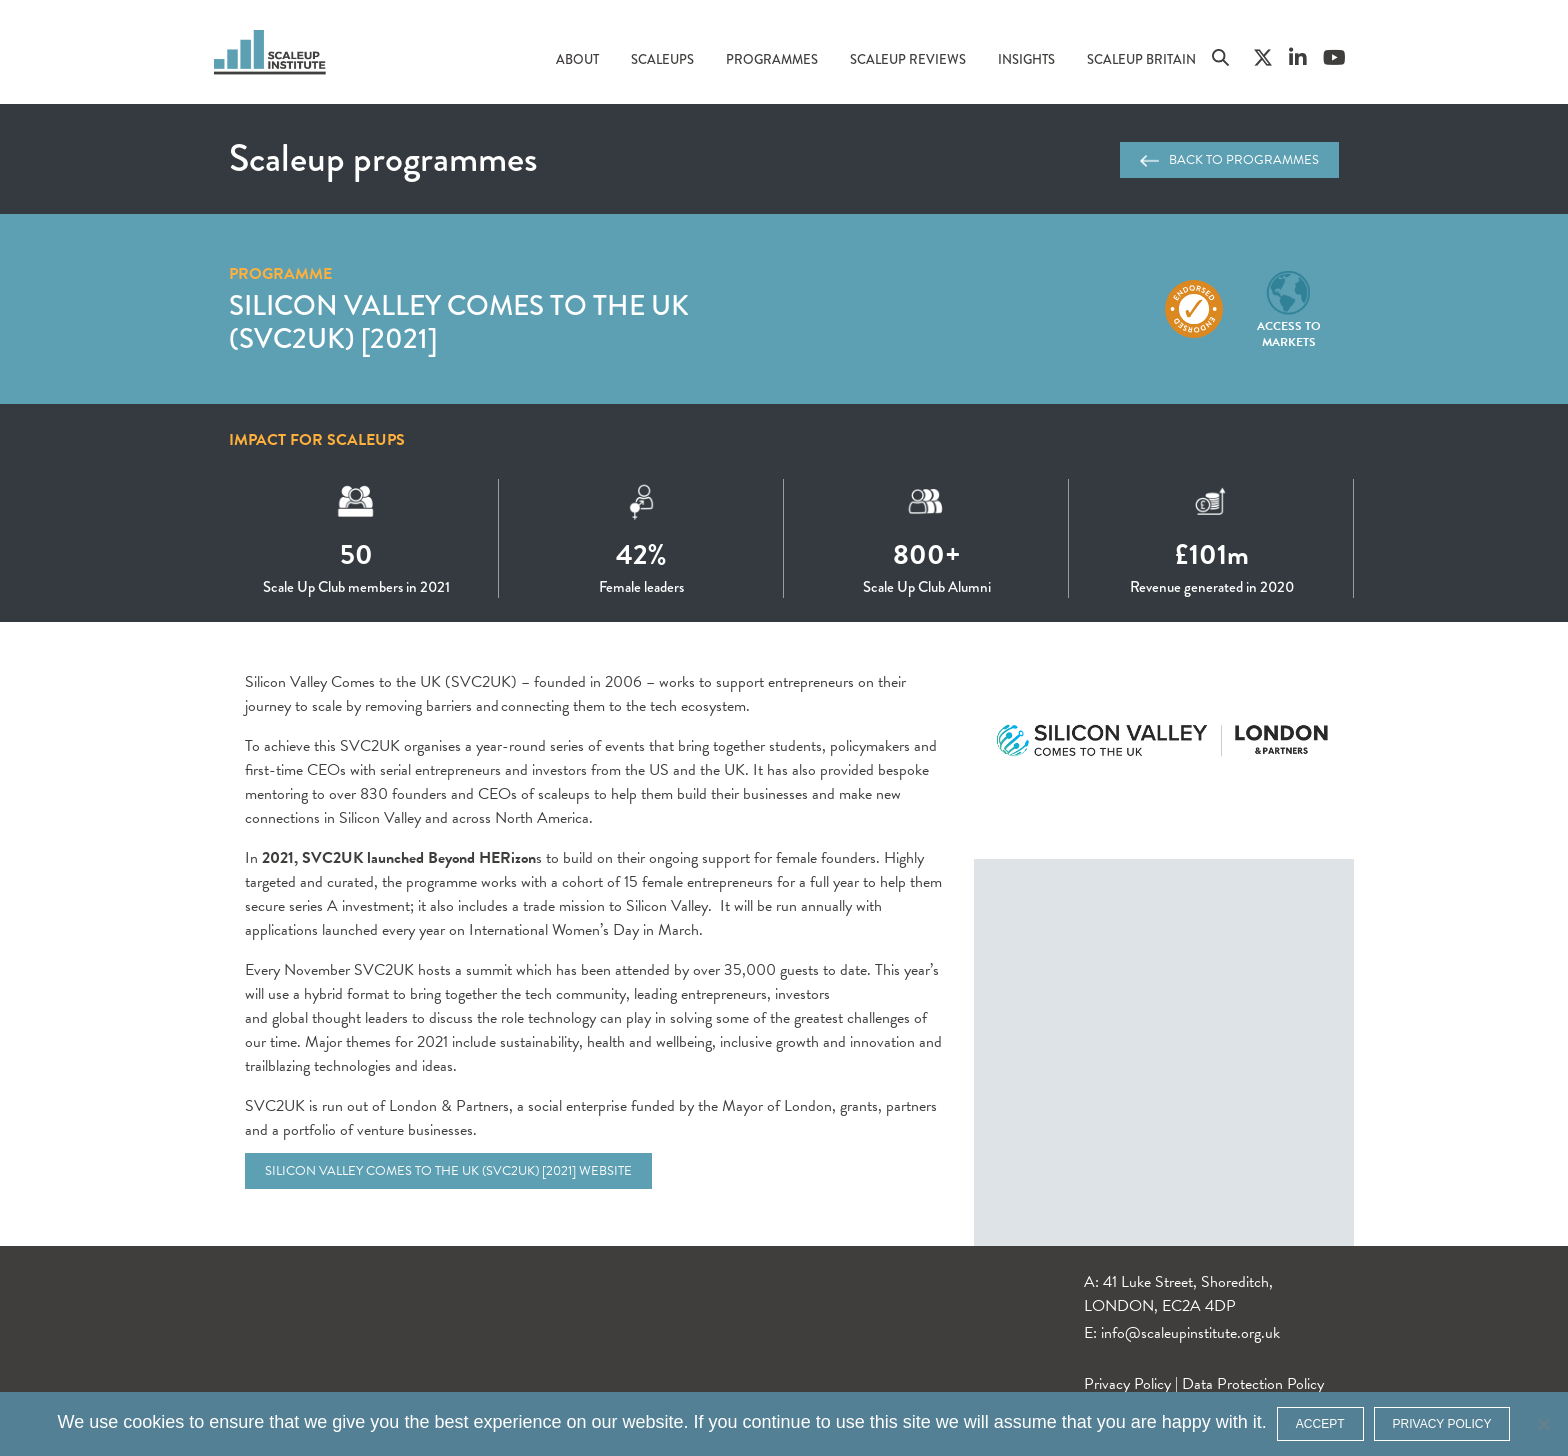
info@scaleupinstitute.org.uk (1190, 1333)
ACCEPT (1320, 1424)
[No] (1543, 1424)
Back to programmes (1229, 160)
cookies (153, 1422)
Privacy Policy (1127, 1384)
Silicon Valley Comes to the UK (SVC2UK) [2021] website (448, 1171)
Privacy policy (1442, 1424)
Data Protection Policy (1253, 1384)
